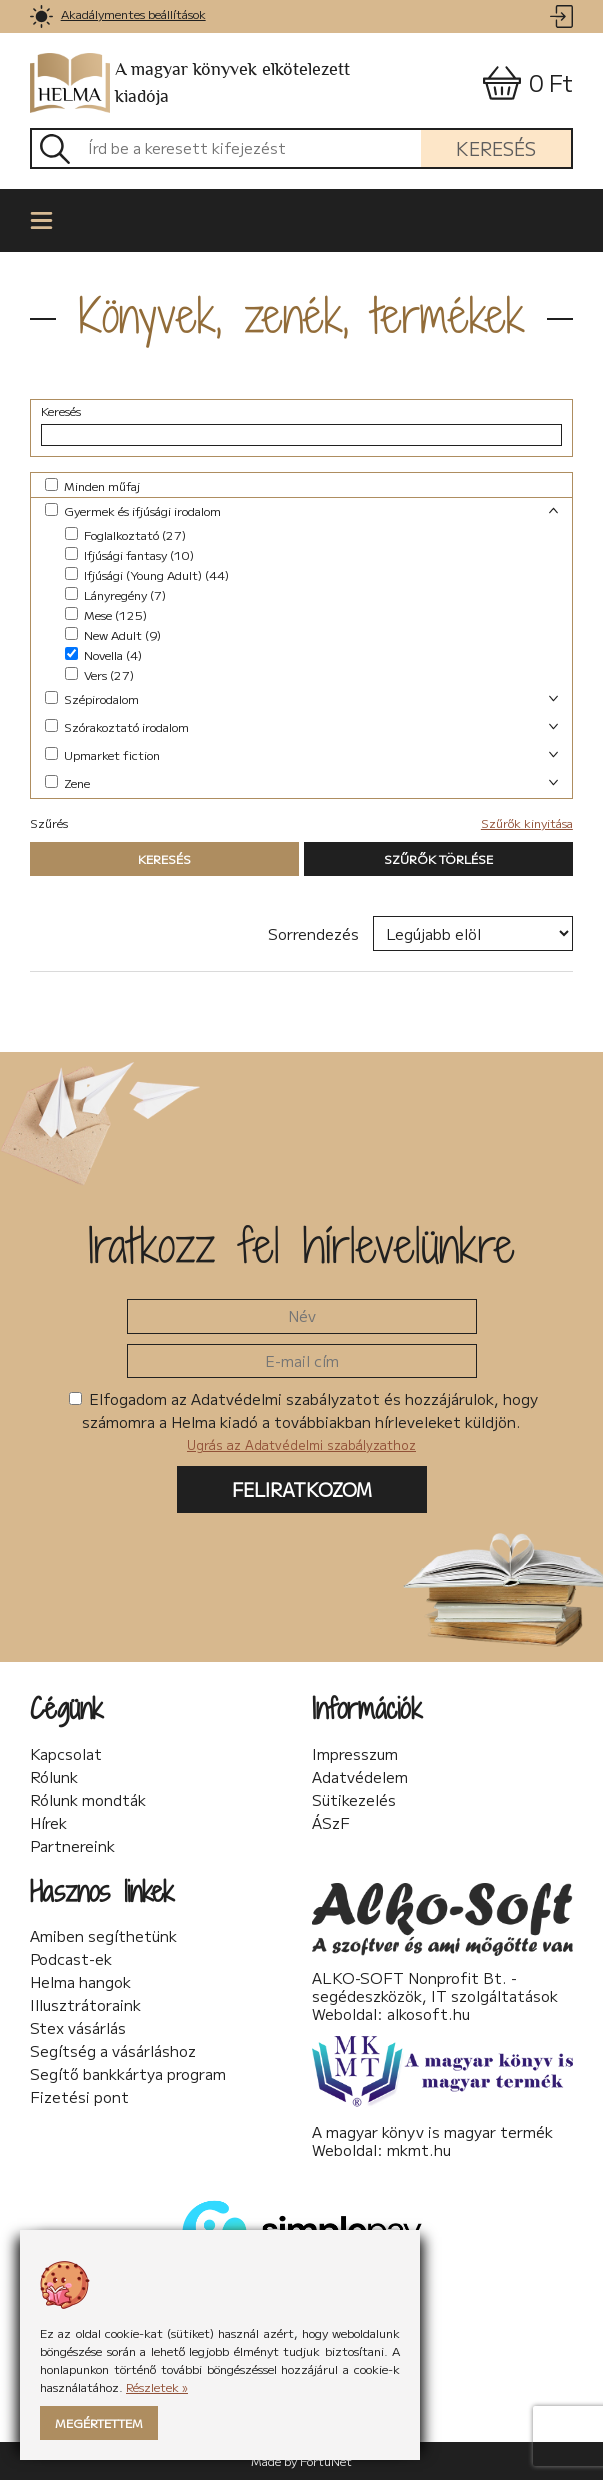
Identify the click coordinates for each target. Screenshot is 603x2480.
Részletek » (157, 2386)
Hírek (48, 1823)
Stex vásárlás (78, 2028)
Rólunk (54, 1777)
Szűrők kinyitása (527, 822)
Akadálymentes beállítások (133, 13)
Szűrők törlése (438, 858)
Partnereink (72, 1846)
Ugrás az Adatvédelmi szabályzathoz (301, 1444)
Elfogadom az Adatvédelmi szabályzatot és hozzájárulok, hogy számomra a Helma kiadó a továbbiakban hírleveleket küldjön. (303, 1421)
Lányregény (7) (115, 594)
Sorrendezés (313, 933)
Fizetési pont (79, 2097)
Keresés (496, 148)
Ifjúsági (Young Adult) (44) (147, 574)
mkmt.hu (419, 2149)
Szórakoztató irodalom (117, 726)
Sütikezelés (354, 1800)
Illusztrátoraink (85, 2005)
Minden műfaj (92, 485)
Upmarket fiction (102, 754)
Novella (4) (103, 654)
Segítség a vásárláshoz (113, 2051)
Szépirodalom (92, 698)
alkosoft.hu (428, 2013)
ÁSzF (331, 1823)
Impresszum (355, 1754)
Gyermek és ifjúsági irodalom (133, 510)
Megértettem (99, 2422)
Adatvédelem (360, 1777)
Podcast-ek (71, 1959)
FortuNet (326, 2460)
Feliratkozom (302, 1489)
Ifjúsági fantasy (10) (129, 554)
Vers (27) (99, 674)
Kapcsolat (66, 1754)
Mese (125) (106, 614)
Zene (67, 782)
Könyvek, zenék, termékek (302, 315)
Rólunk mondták (88, 1800)
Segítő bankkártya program (128, 2074)
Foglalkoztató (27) (125, 534)
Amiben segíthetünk (103, 1936)
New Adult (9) (113, 634)
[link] (41, 16)
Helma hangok (80, 1982)
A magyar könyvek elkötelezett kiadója (190, 83)
